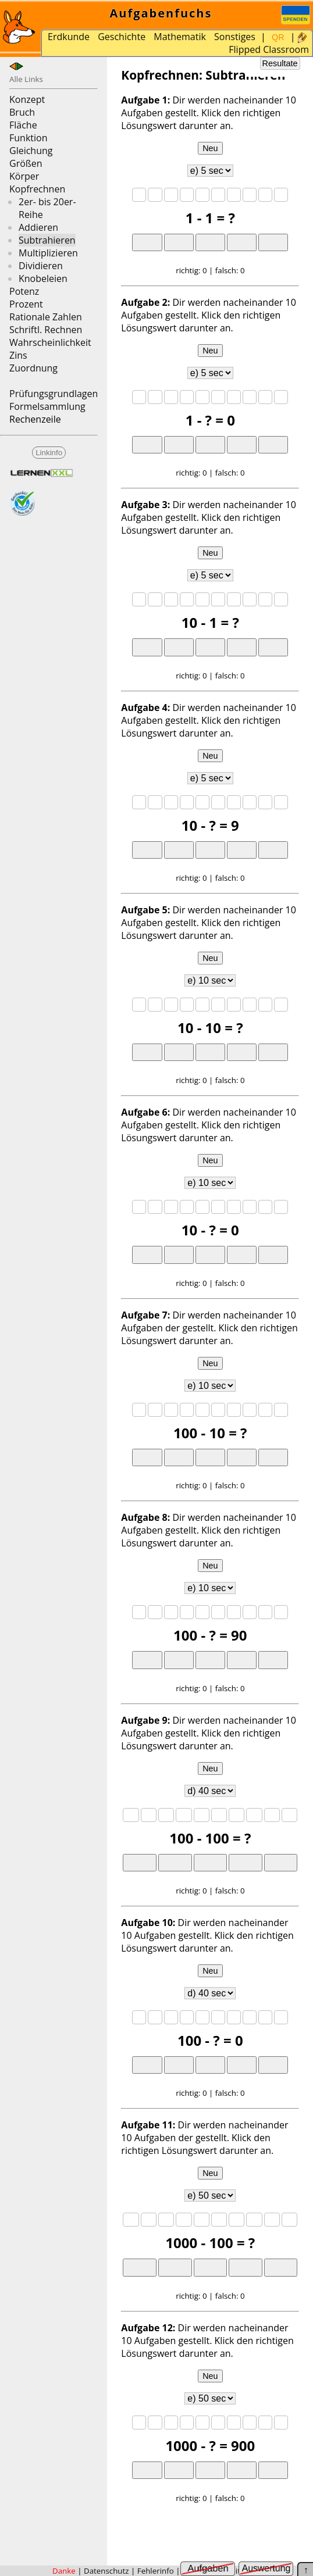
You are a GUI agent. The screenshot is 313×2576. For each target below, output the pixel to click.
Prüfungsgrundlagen (53, 393)
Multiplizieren (48, 252)
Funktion (28, 137)
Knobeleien (43, 278)
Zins (18, 355)
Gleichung (30, 150)
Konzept (27, 99)
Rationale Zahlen (45, 316)
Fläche (23, 125)
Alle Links (26, 79)
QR (278, 37)
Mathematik (180, 36)
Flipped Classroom (269, 49)
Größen (25, 163)
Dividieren (41, 265)
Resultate (280, 63)
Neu (210, 148)
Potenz (24, 291)
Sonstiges (234, 36)
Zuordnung (33, 368)
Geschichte (121, 36)
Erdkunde (69, 36)
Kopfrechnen (37, 189)
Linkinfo (48, 452)
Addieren (38, 227)
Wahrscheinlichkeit (50, 342)
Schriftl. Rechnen (45, 329)
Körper (24, 176)
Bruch (22, 112)
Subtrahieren (47, 240)
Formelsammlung (47, 406)
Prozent (26, 304)
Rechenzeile (35, 419)
